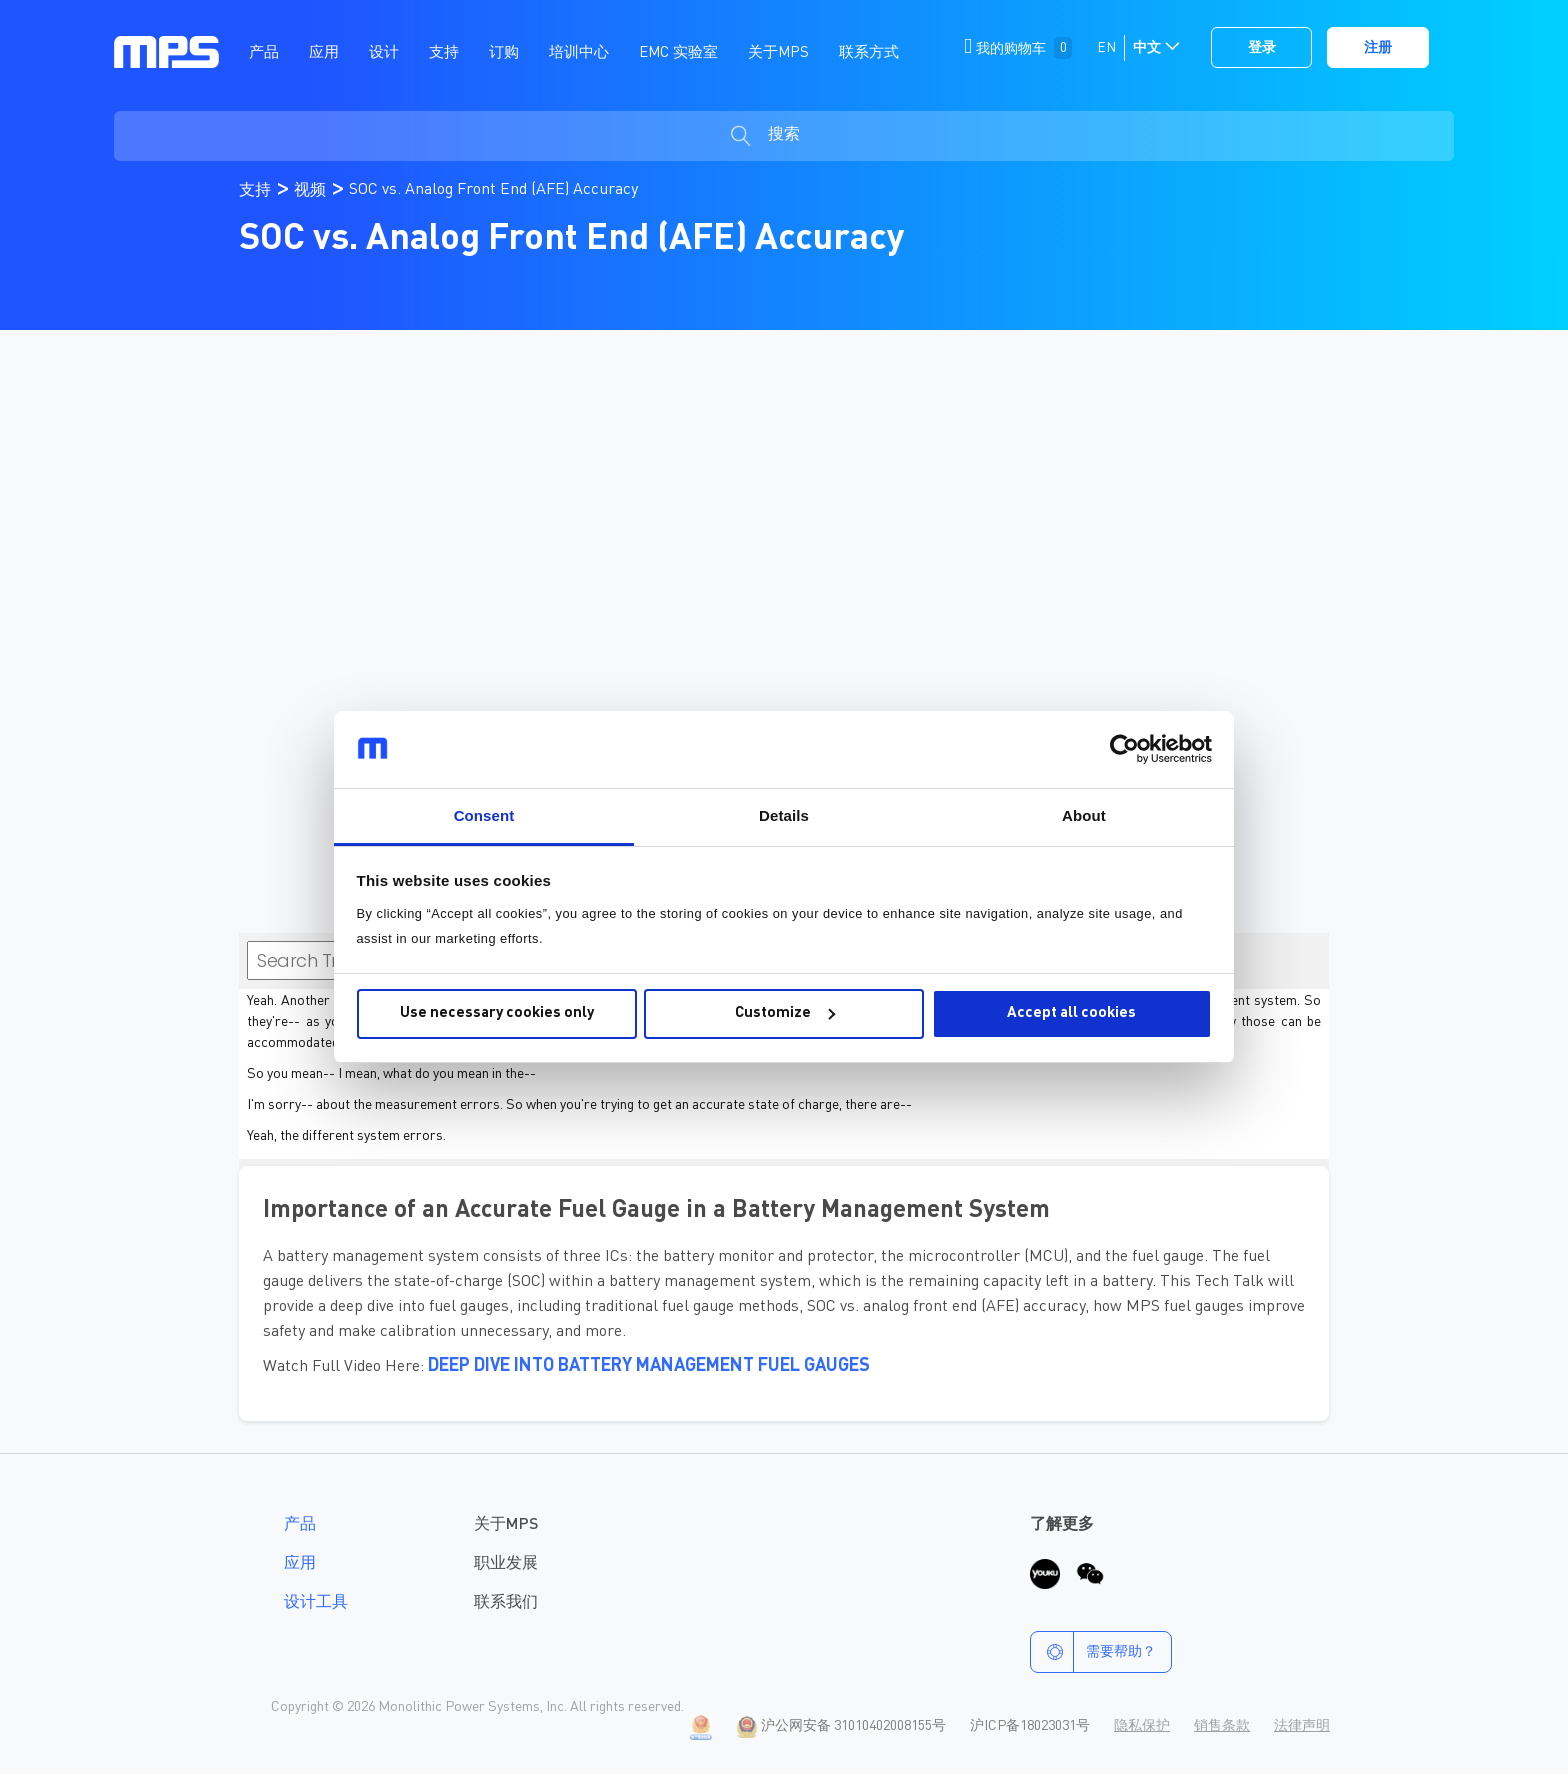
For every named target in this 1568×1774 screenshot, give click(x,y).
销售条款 (1222, 1726)
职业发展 (506, 1564)
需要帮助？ (1093, 1652)
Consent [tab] (484, 815)
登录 (1262, 48)
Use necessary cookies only (497, 1013)
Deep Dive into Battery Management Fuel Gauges (649, 1366)
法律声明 (1302, 1726)
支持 (257, 191)
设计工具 (316, 1603)
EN (1106, 48)
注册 (1378, 48)
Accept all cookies (1071, 1013)
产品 (300, 1525)
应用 (300, 1564)
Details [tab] (784, 815)
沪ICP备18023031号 (1030, 1726)
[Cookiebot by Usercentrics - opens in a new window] (1124, 750)
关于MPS (506, 1525)
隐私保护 (1142, 1726)
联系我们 (506, 1603)
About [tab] (1084, 815)
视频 (312, 191)
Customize (785, 1013)
